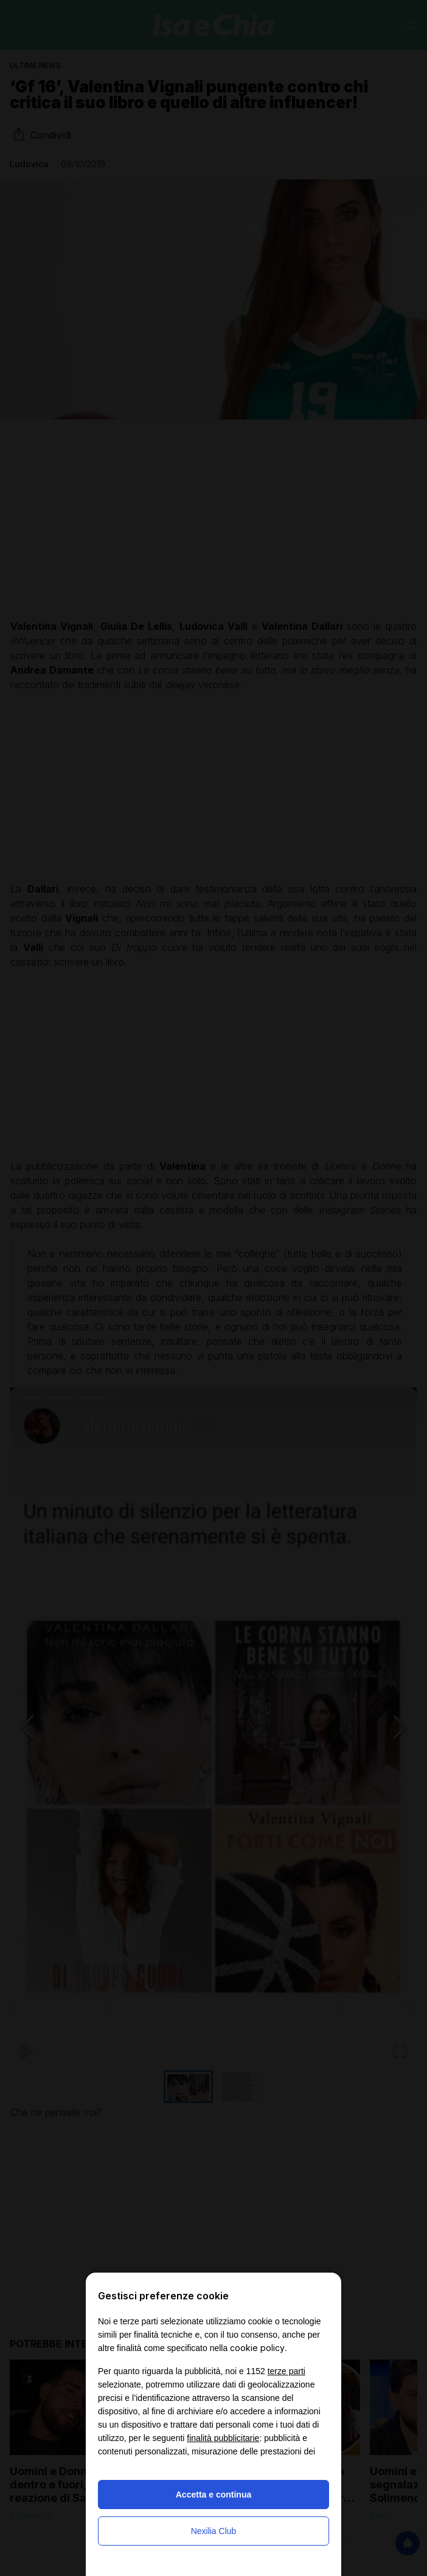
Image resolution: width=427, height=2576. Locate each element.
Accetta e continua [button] (213, 2494)
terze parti (286, 2371)
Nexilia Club (214, 2531)
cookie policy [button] (257, 2348)
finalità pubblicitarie (223, 2438)
